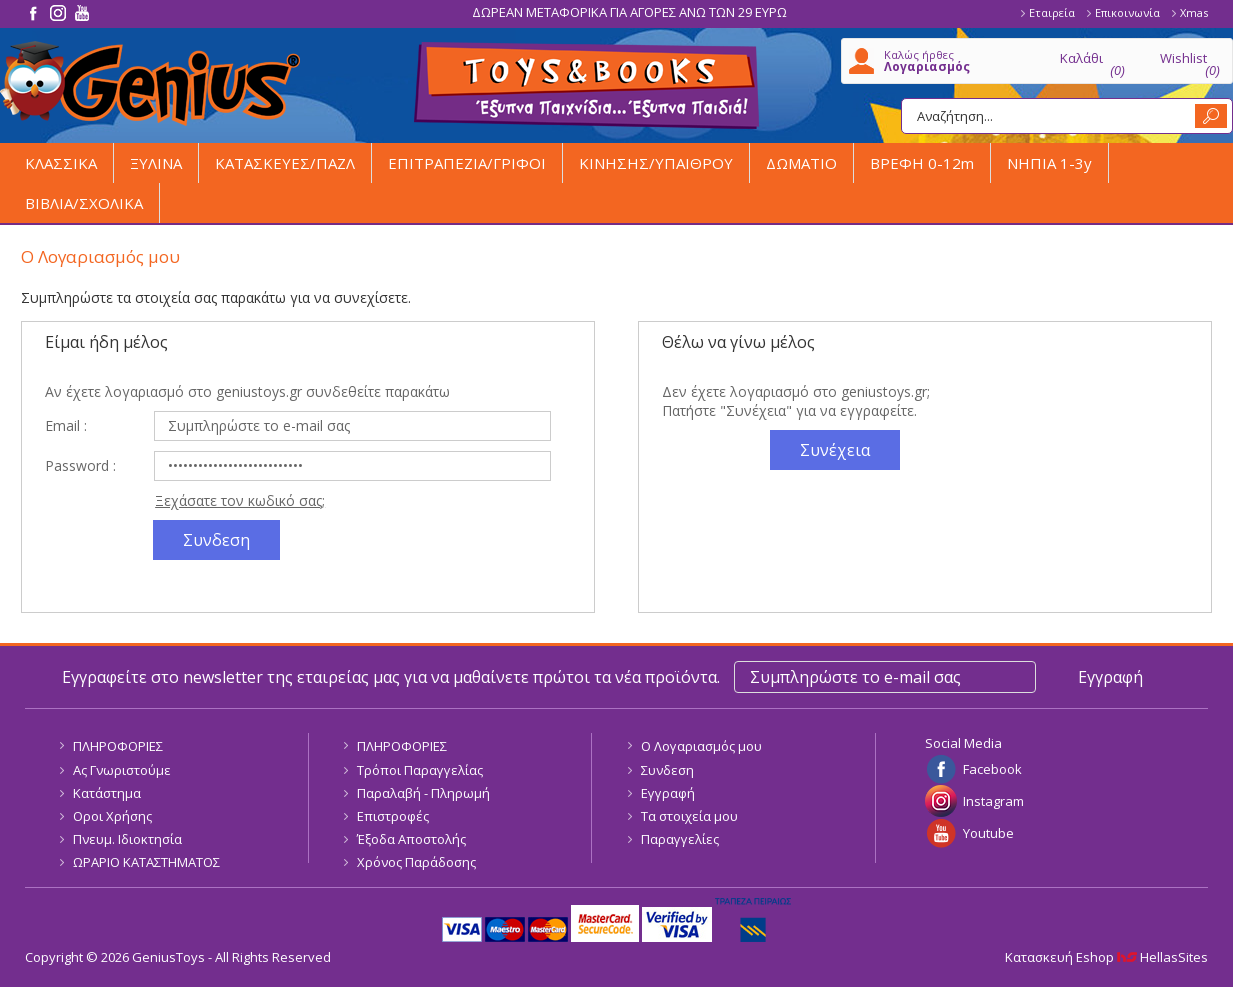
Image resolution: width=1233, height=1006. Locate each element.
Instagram (993, 801)
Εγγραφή (668, 793)
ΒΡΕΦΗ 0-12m (922, 163)
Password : (80, 465)
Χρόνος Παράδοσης (416, 862)
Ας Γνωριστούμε (122, 770)
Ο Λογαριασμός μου (701, 746)
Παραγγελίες (680, 839)
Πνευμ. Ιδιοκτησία (127, 839)
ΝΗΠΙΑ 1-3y (1049, 163)
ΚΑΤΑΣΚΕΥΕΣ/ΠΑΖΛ (285, 163)
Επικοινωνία (1127, 12)
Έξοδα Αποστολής (411, 839)
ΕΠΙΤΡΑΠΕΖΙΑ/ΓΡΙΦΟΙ (467, 163)
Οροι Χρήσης (112, 816)
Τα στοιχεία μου (689, 816)
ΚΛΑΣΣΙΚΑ (61, 163)
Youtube (988, 833)
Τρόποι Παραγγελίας (420, 770)
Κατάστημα (107, 793)
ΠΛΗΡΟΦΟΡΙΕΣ (118, 746)
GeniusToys (150, 83)
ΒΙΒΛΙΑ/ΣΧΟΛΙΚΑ (84, 203)
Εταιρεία (1052, 12)
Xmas (1194, 12)
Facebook (992, 769)
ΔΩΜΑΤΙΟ (801, 163)
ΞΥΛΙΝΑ (156, 163)
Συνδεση (667, 770)
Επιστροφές (393, 816)
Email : (66, 425)
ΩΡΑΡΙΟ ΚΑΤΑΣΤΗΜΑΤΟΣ (146, 862)
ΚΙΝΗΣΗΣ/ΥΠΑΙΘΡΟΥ (656, 163)
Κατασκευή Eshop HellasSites (1106, 957)
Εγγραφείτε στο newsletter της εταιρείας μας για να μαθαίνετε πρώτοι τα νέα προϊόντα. (391, 677)
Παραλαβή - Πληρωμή (423, 793)
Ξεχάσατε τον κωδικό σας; (240, 500)
